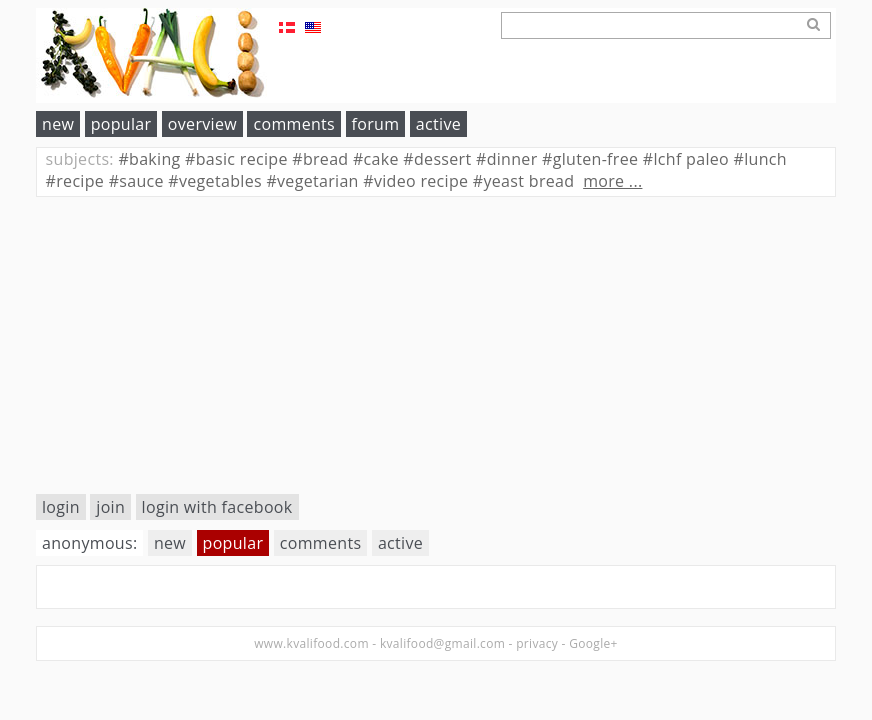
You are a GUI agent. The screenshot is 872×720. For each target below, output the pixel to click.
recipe (75, 181)
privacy (537, 643)
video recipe (415, 181)
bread (320, 159)
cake (376, 159)
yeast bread (524, 181)
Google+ (593, 643)
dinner (507, 159)
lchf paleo (686, 159)
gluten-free (590, 159)
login (61, 507)
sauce (136, 181)
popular (121, 124)
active (438, 124)
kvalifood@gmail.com (442, 643)
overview (202, 124)
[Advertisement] (436, 345)
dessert (437, 159)
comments (294, 124)
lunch (760, 159)
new (58, 124)
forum (376, 124)
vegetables (215, 181)
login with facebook (217, 507)
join (110, 507)
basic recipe (236, 159)
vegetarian (312, 181)
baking (149, 159)
